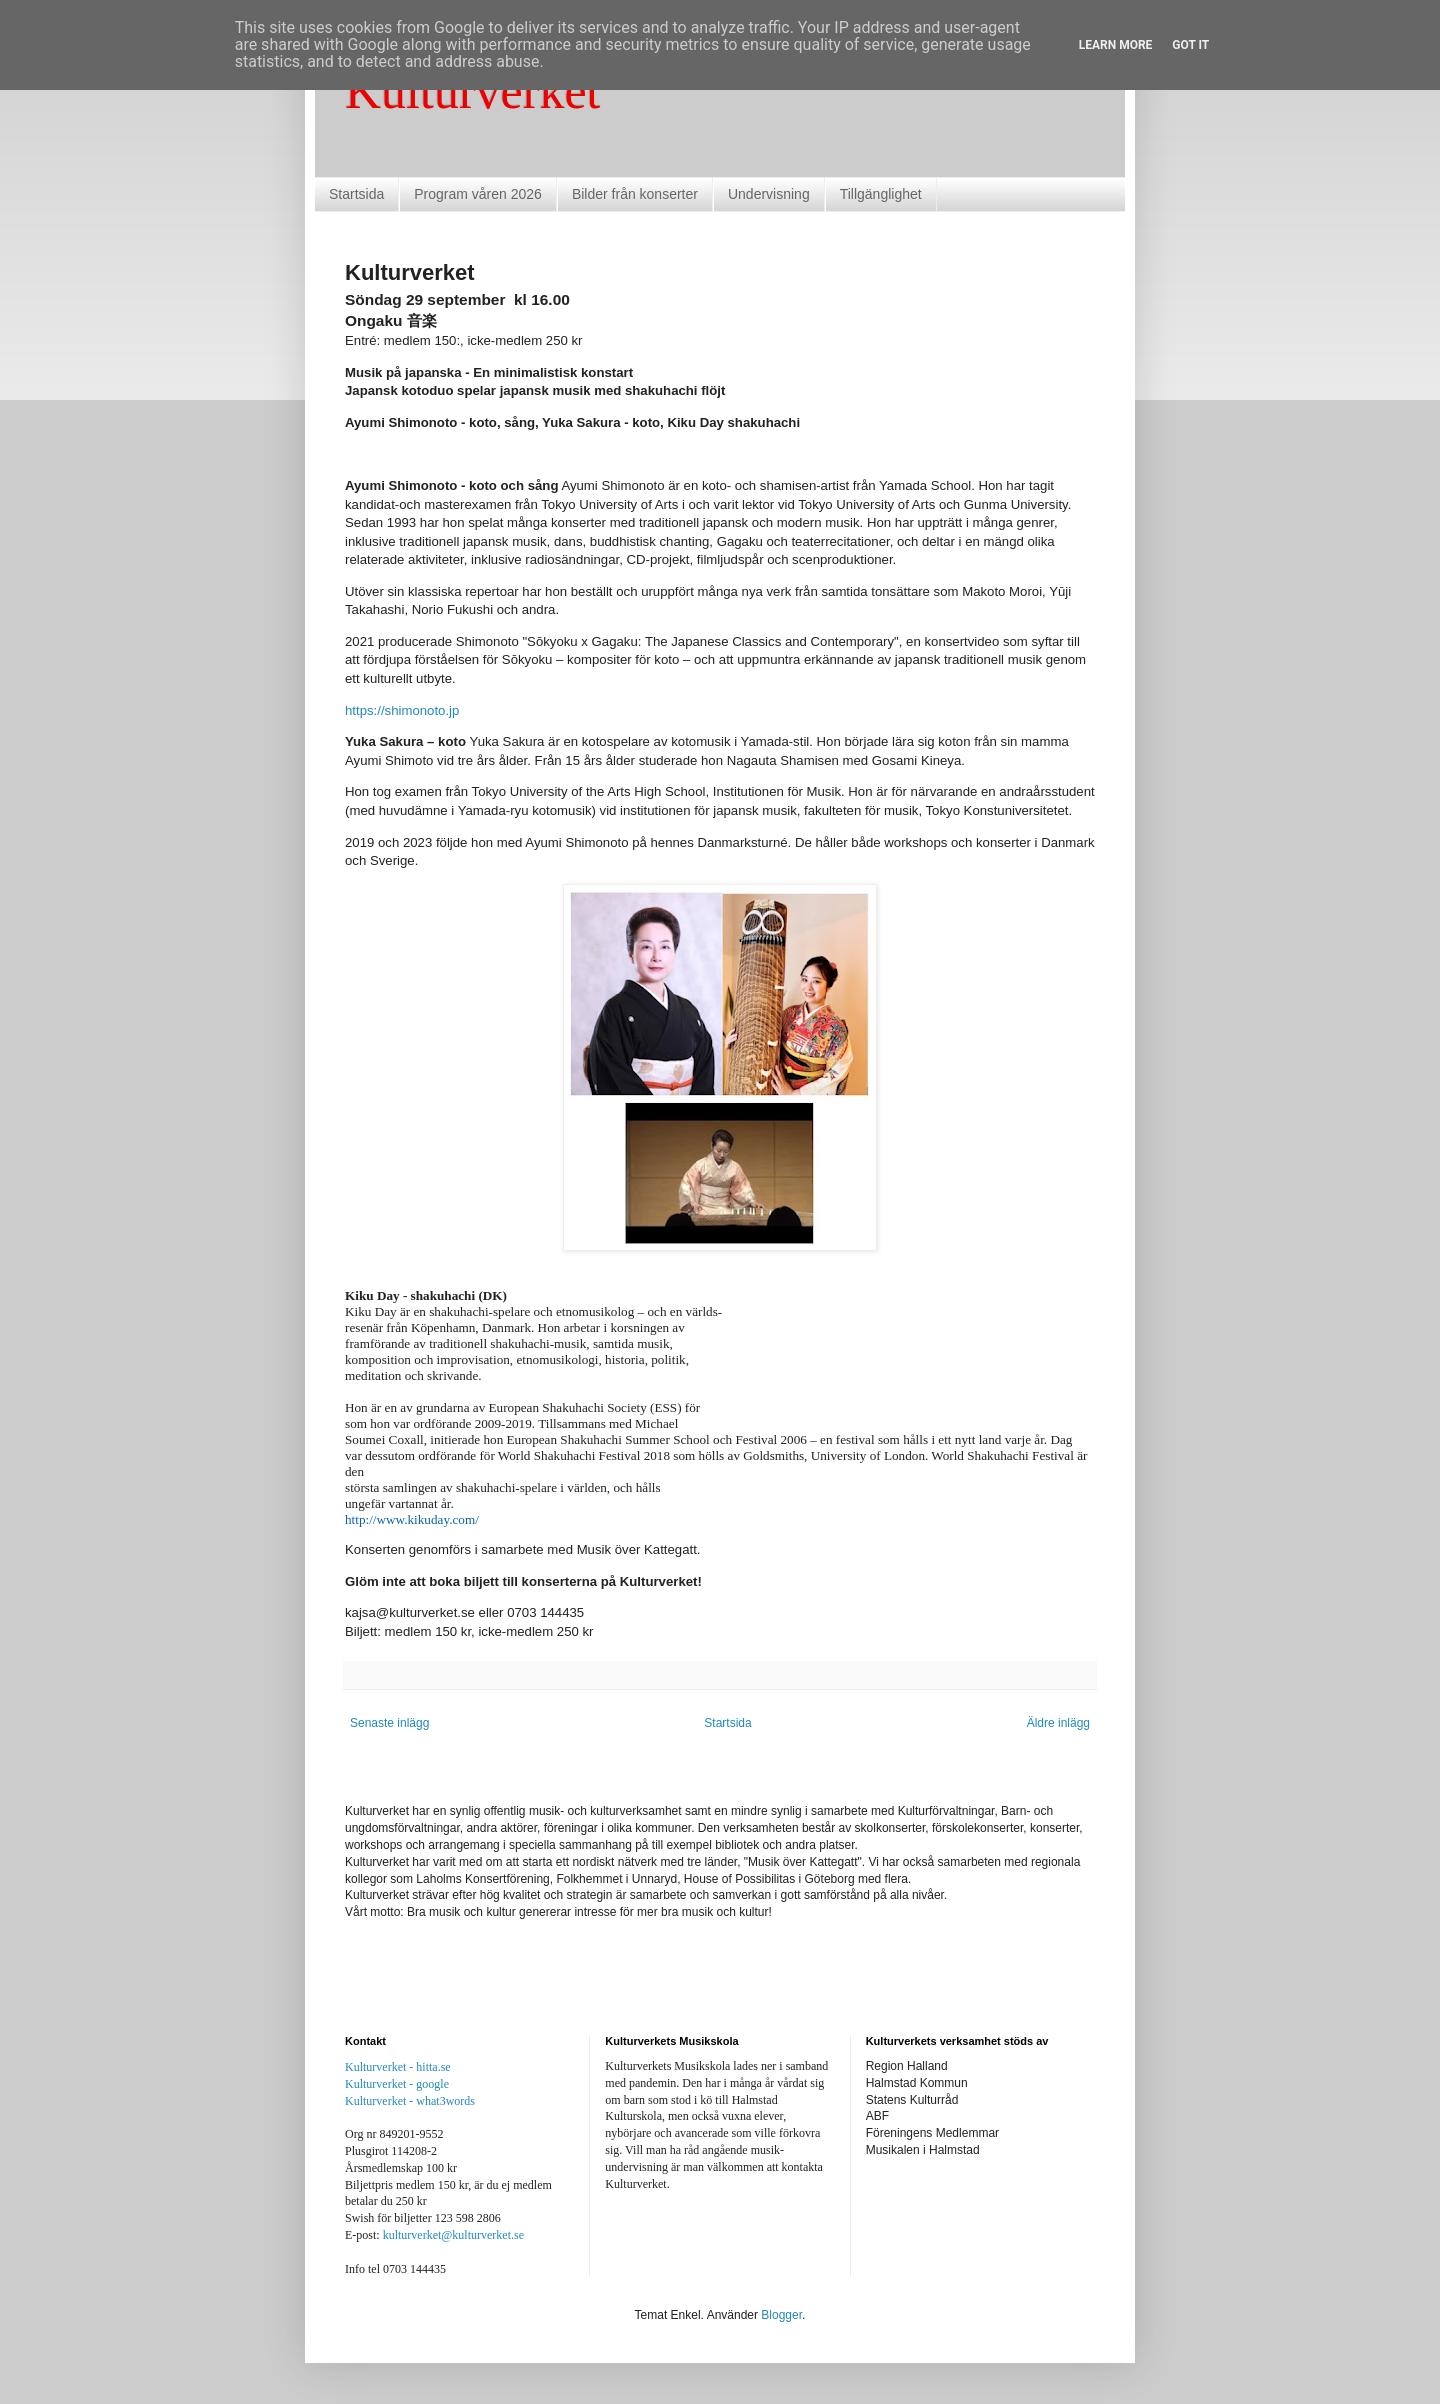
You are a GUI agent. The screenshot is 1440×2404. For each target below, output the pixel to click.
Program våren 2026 (478, 194)
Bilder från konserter (635, 194)
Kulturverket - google (397, 2084)
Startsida (356, 194)
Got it (1190, 45)
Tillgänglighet (881, 194)
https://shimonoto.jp (402, 710)
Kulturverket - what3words (410, 2101)
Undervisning (769, 194)
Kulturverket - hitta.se (398, 2067)
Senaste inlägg (389, 1723)
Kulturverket (472, 91)
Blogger (781, 2315)
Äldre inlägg (1058, 1723)
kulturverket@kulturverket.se (453, 2235)
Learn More (1116, 45)
